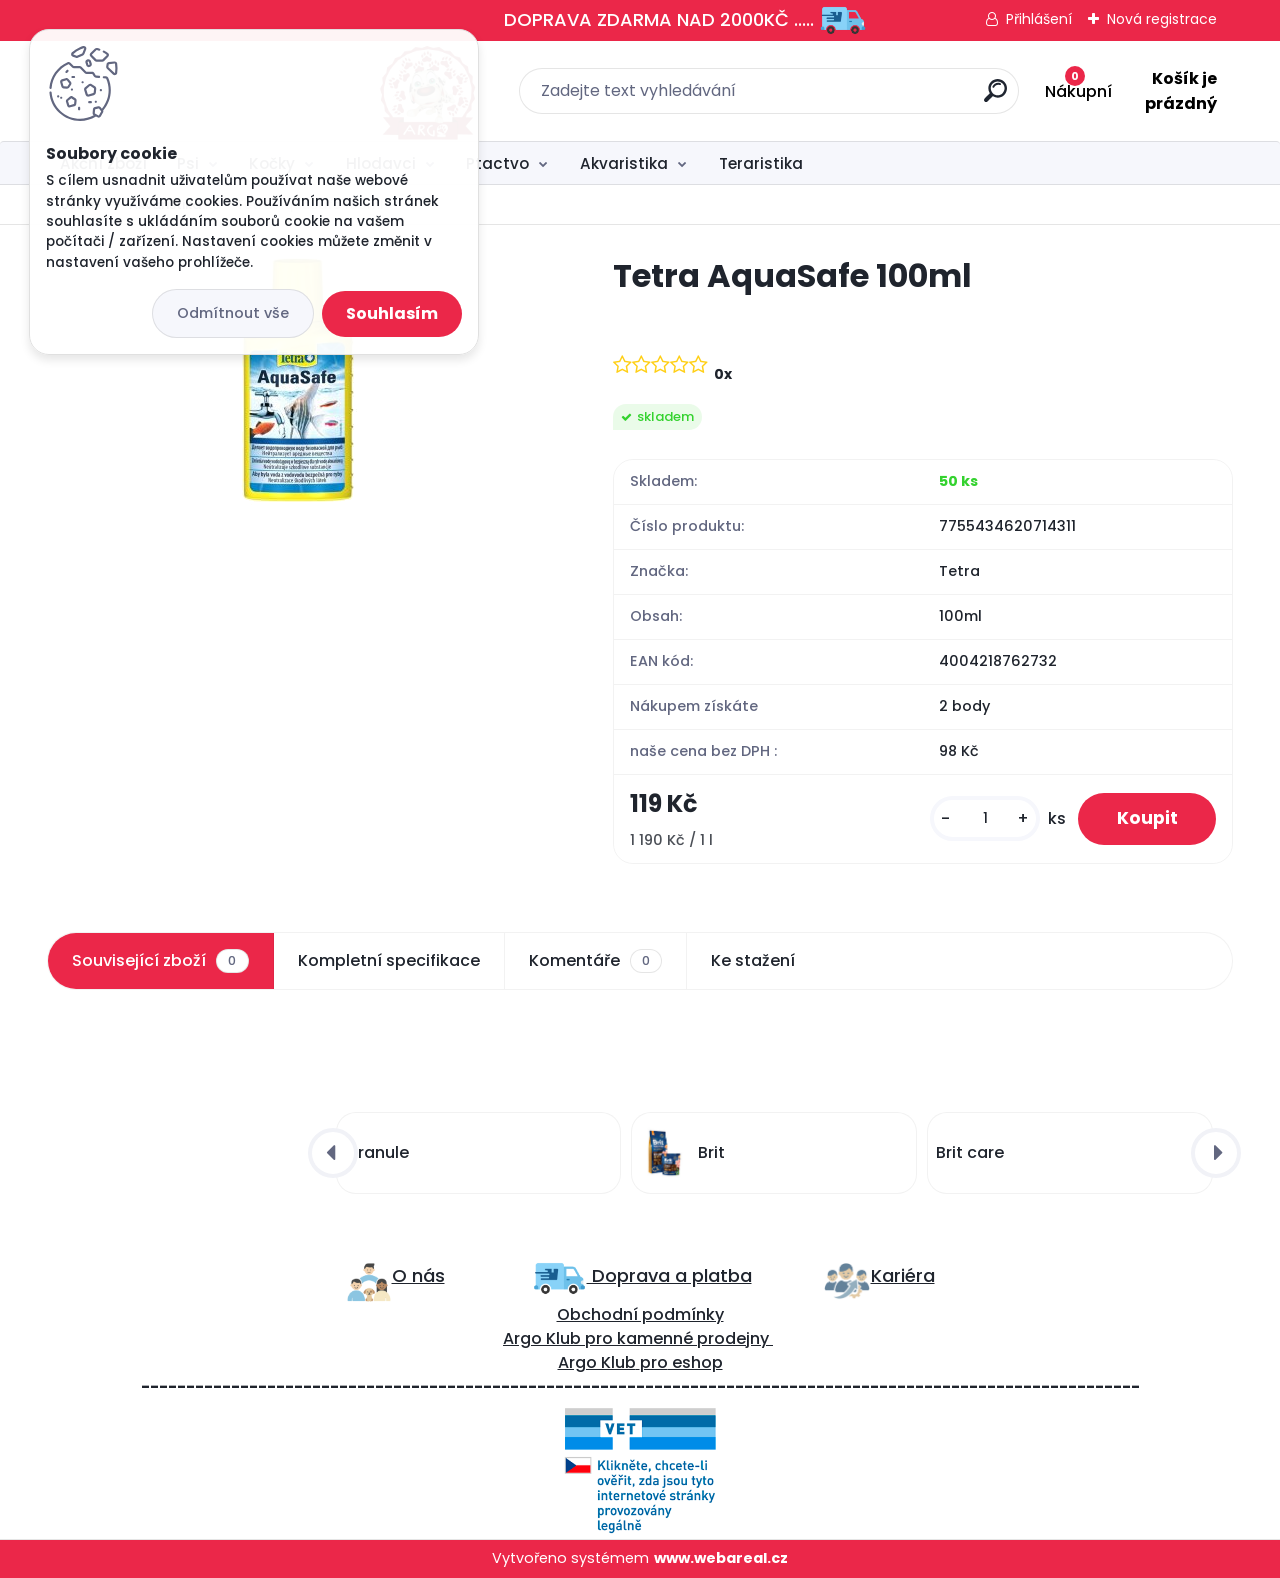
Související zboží (160, 961)
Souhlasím (392, 313)
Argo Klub (542, 1339)
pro (654, 1363)
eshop (695, 1363)
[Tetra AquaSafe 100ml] (298, 380)
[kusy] (982, 819)
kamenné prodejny (691, 1339)
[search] (860, 98)
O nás (418, 1275)
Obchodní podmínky (640, 1315)
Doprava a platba (669, 1275)
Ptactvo (497, 163)
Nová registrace (1162, 19)
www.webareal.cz (721, 1559)
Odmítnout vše (233, 313)
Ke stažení (753, 960)
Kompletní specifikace (389, 960)
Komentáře (595, 961)
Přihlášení (1039, 19)
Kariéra (903, 1275)
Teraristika (761, 163)
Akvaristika (624, 163)
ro (604, 1339)
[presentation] (333, 1153)
